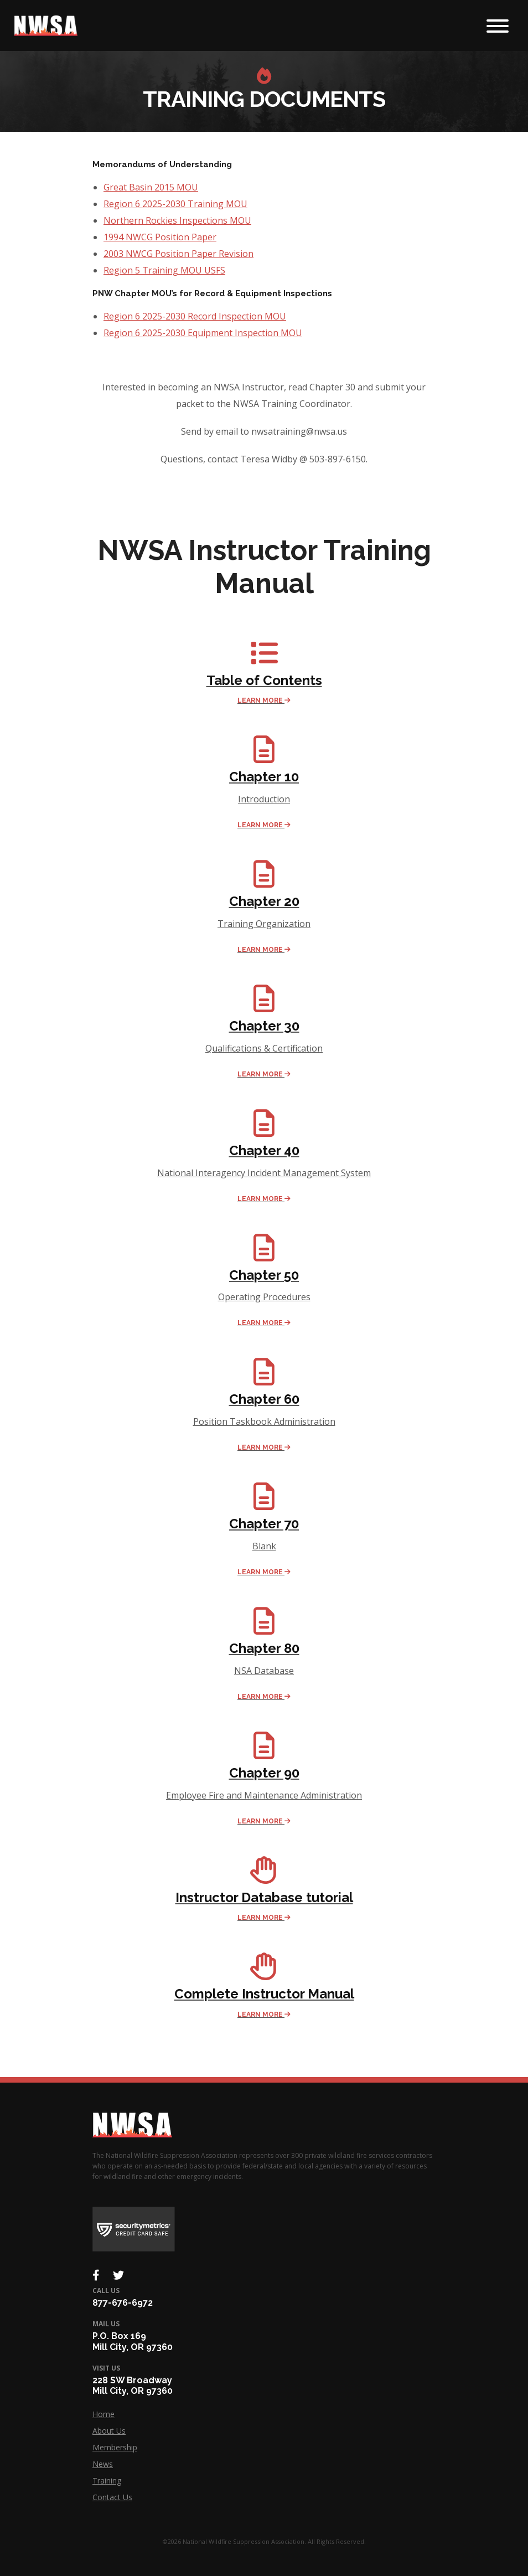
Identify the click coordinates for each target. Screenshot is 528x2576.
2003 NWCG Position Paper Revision (178, 254)
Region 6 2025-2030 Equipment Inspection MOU (202, 333)
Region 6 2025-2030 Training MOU (175, 204)
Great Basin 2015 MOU (150, 187)
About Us (109, 2430)
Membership (114, 2447)
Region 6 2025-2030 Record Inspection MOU (194, 316)
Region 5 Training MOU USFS (164, 270)
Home (103, 2414)
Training (106, 2480)
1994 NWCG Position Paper (159, 237)
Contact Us (112, 2497)
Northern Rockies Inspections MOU (177, 220)
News (102, 2464)
